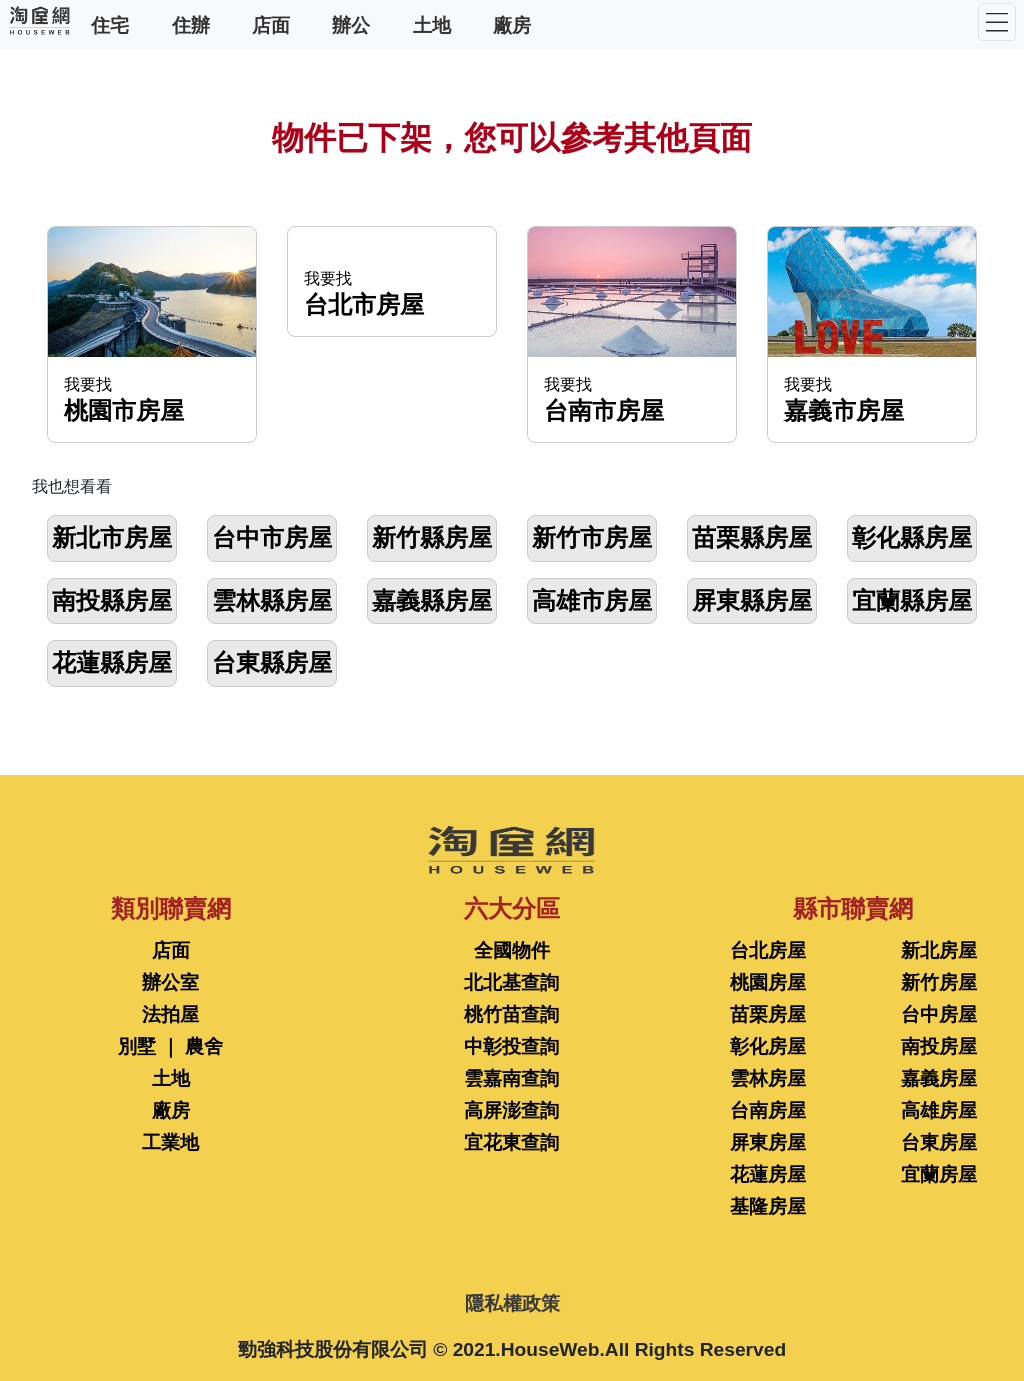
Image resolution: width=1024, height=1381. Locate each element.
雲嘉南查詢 (511, 1078)
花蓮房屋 (768, 1174)
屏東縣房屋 (752, 600)
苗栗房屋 (768, 1014)
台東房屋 (939, 1142)
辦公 (351, 24)
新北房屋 (939, 950)
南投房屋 (939, 1046)
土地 (432, 24)
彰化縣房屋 (912, 537)
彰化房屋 (768, 1046)
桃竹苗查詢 (511, 1014)
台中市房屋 (272, 537)
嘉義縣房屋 (432, 600)
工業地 (170, 1142)
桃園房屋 (768, 982)
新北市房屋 (112, 537)
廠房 (512, 24)
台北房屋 (768, 950)
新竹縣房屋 (432, 537)
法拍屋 (170, 1014)
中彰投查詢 (511, 1046)
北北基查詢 (511, 982)
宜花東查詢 (511, 1142)
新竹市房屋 (592, 537)
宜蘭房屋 (939, 1174)
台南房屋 (768, 1110)
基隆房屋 (768, 1206)
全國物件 (512, 950)
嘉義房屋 (939, 1078)
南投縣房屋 (112, 600)
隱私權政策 (512, 1303)
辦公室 (170, 982)
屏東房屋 (768, 1142)
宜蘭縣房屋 (912, 600)
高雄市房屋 (592, 600)
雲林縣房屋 (272, 600)
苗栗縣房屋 (752, 537)
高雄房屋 (939, 1110)
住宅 (110, 24)
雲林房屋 (768, 1078)
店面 (271, 24)
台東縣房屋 (272, 662)
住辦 (191, 24)
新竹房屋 (939, 982)
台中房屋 (939, 1014)
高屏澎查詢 (511, 1110)
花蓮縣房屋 (112, 662)
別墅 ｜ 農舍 (171, 1046)
